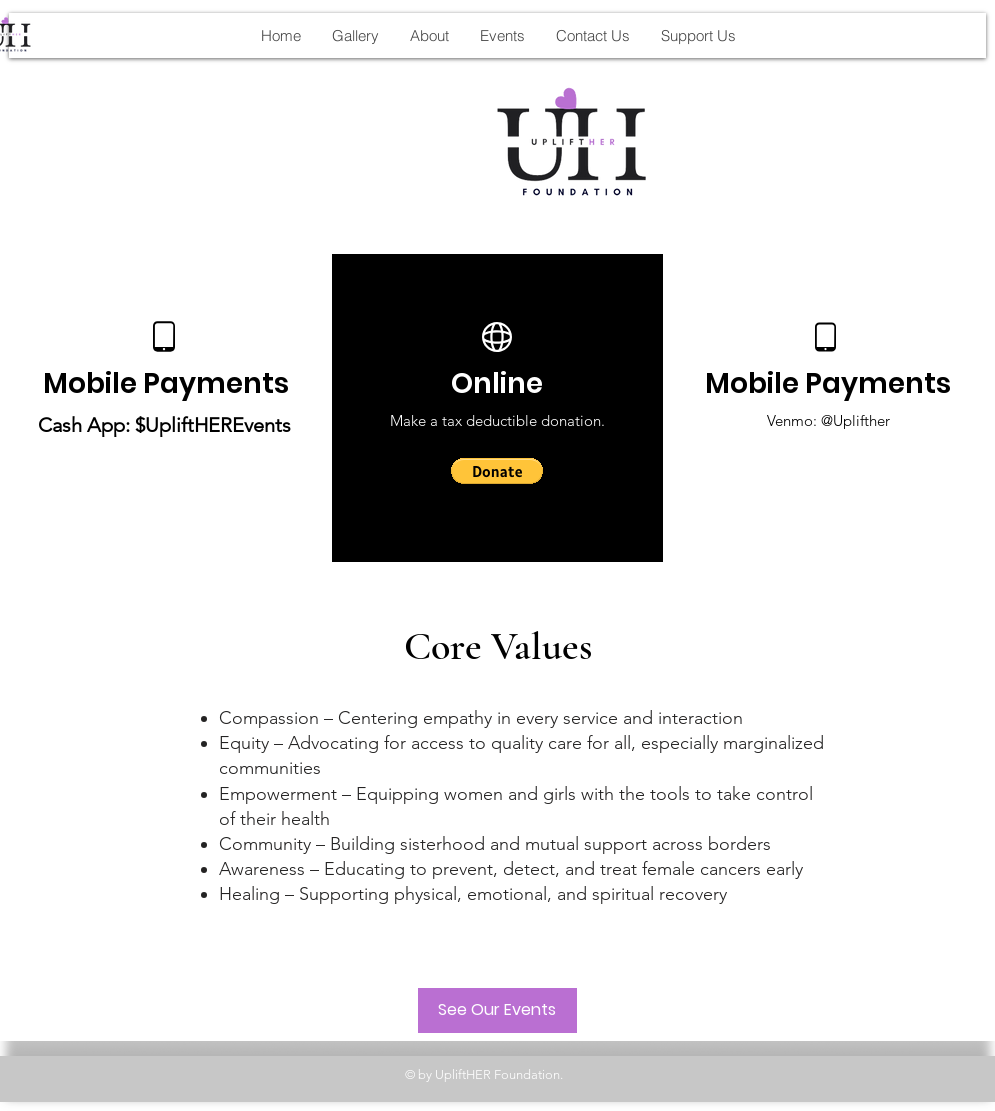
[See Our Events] (497, 1010)
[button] (497, 471)
